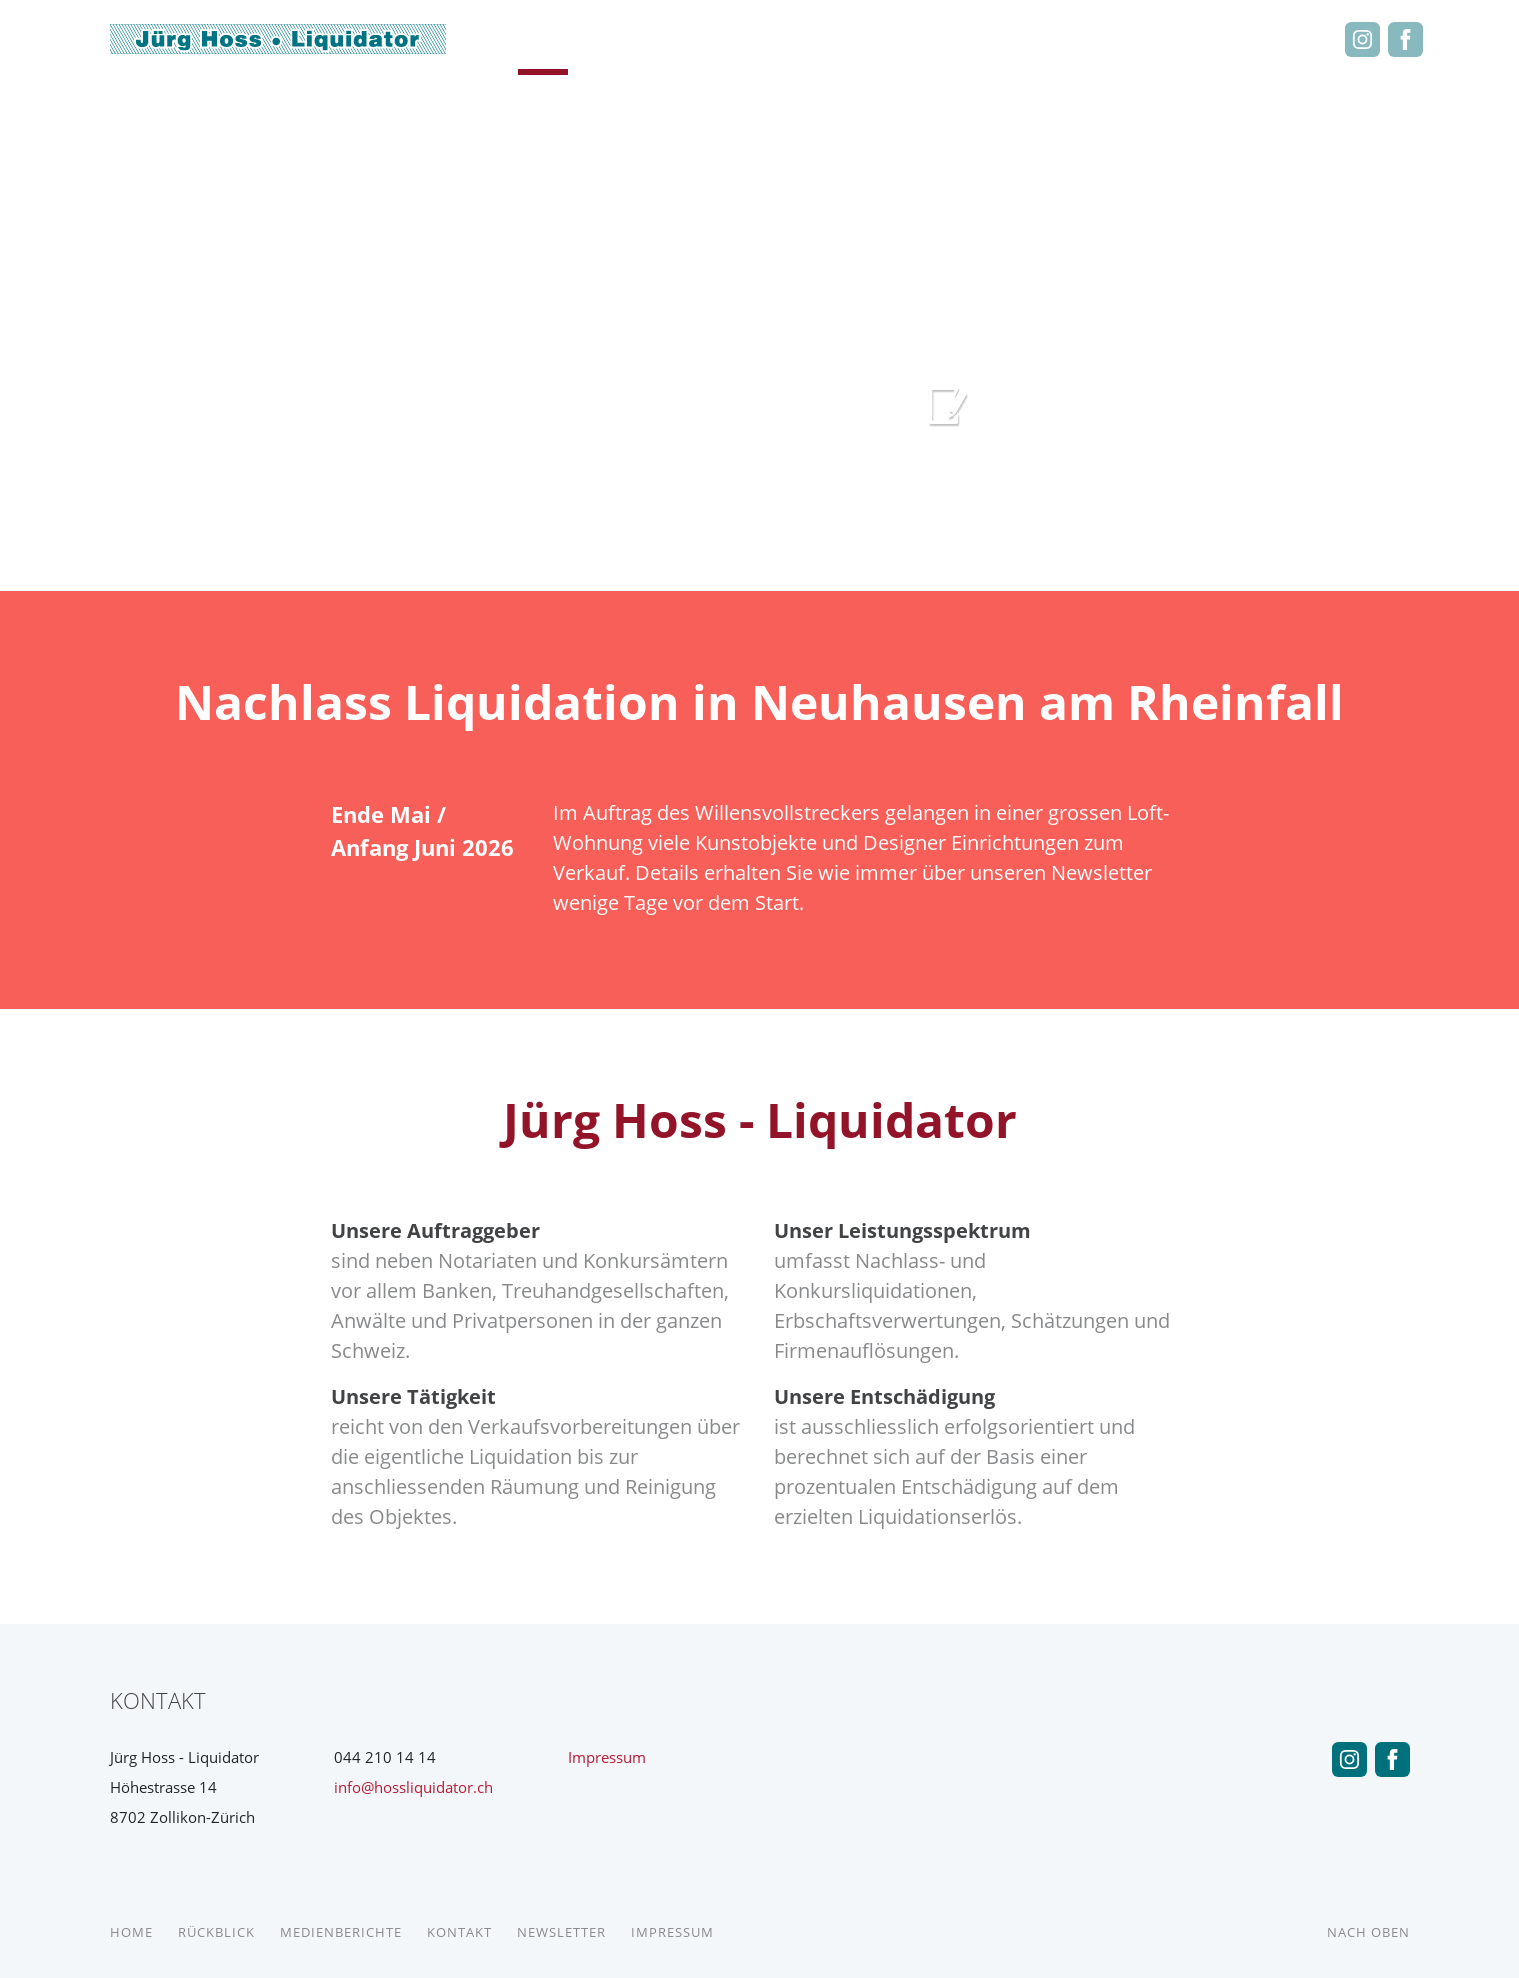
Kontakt (1140, 39)
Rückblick (643, 39)
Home (543, 39)
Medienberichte (791, 39)
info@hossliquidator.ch (413, 1787)
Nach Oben (1368, 1932)
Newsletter (1262, 39)
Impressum (607, 1757)
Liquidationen (1034, 39)
